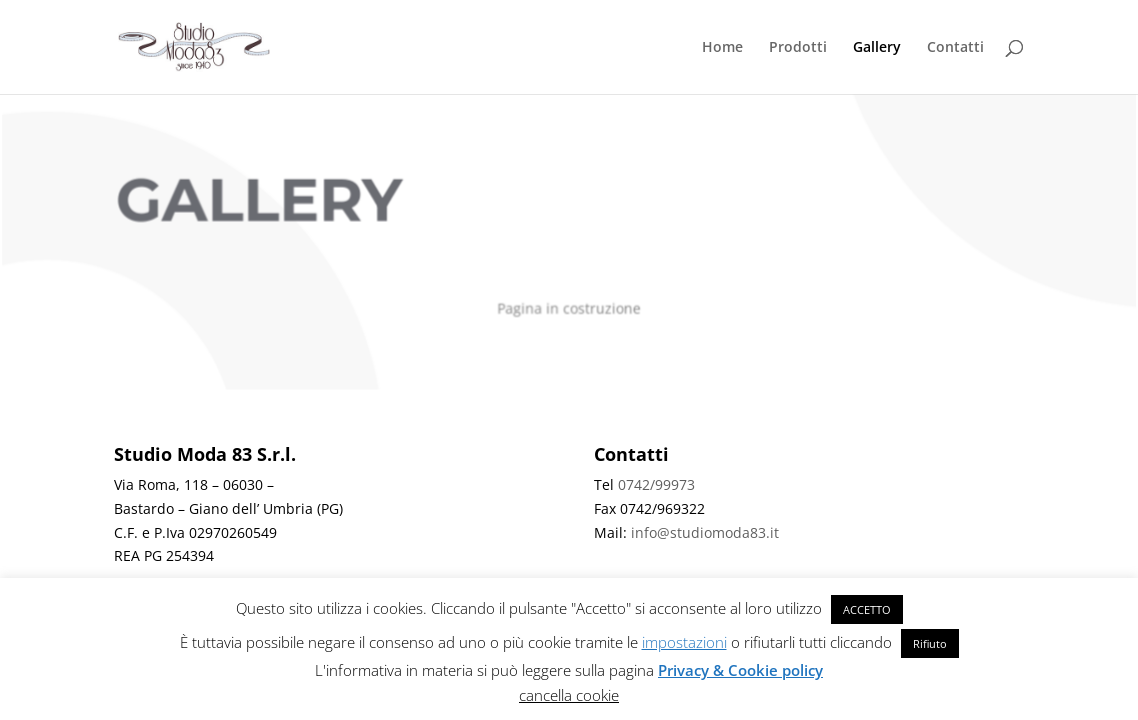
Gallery (877, 48)
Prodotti (798, 48)
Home (722, 48)
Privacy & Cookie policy (740, 670)
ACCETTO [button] (867, 609)
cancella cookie (569, 695)
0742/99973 (656, 484)
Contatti (955, 48)
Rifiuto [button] (930, 643)
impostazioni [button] (684, 642)
